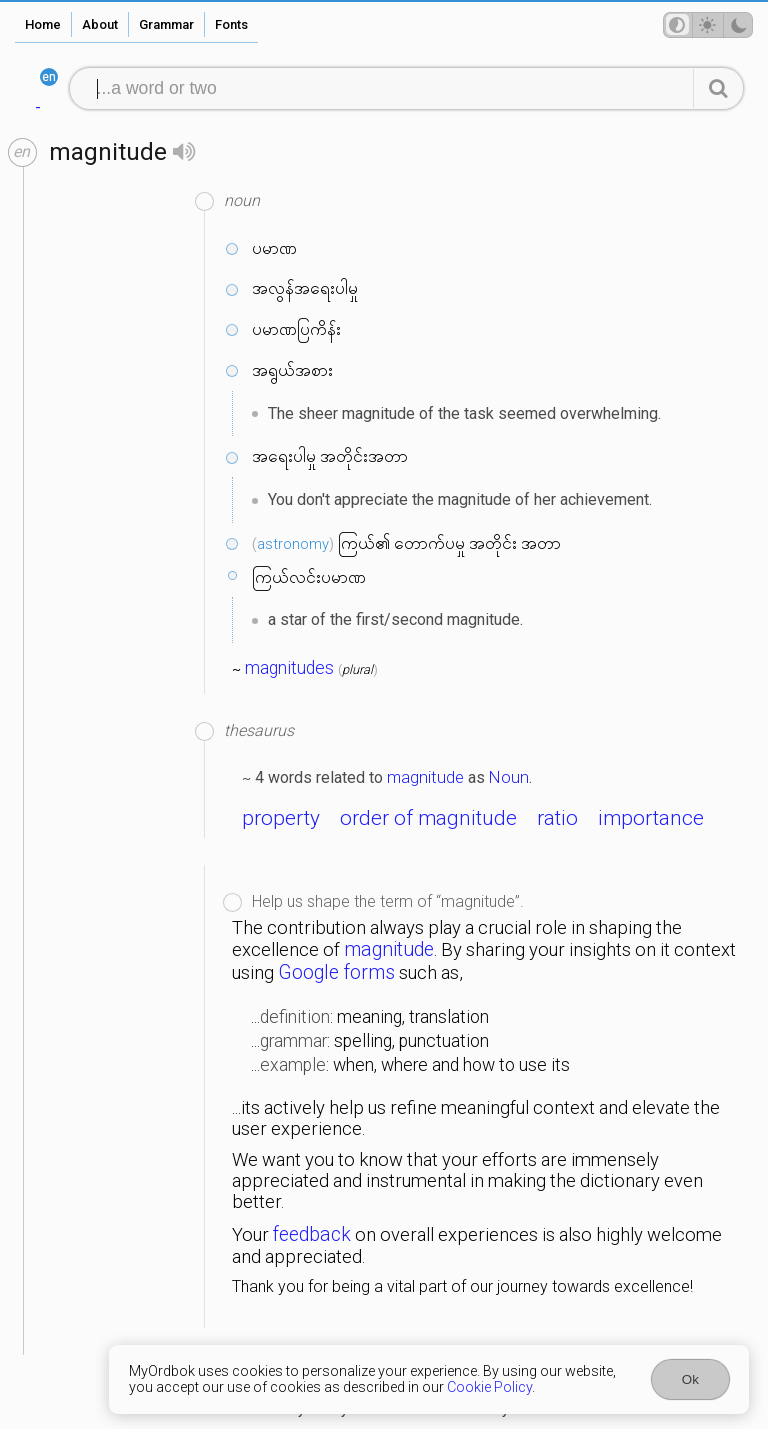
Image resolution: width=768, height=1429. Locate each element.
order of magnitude (428, 818)
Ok (690, 1379)
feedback (312, 1234)
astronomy (293, 544)
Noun (509, 777)
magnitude (425, 777)
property (281, 818)
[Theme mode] (708, 25)
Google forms (336, 972)
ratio (557, 818)
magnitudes (289, 668)
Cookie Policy (489, 1387)
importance (651, 818)
